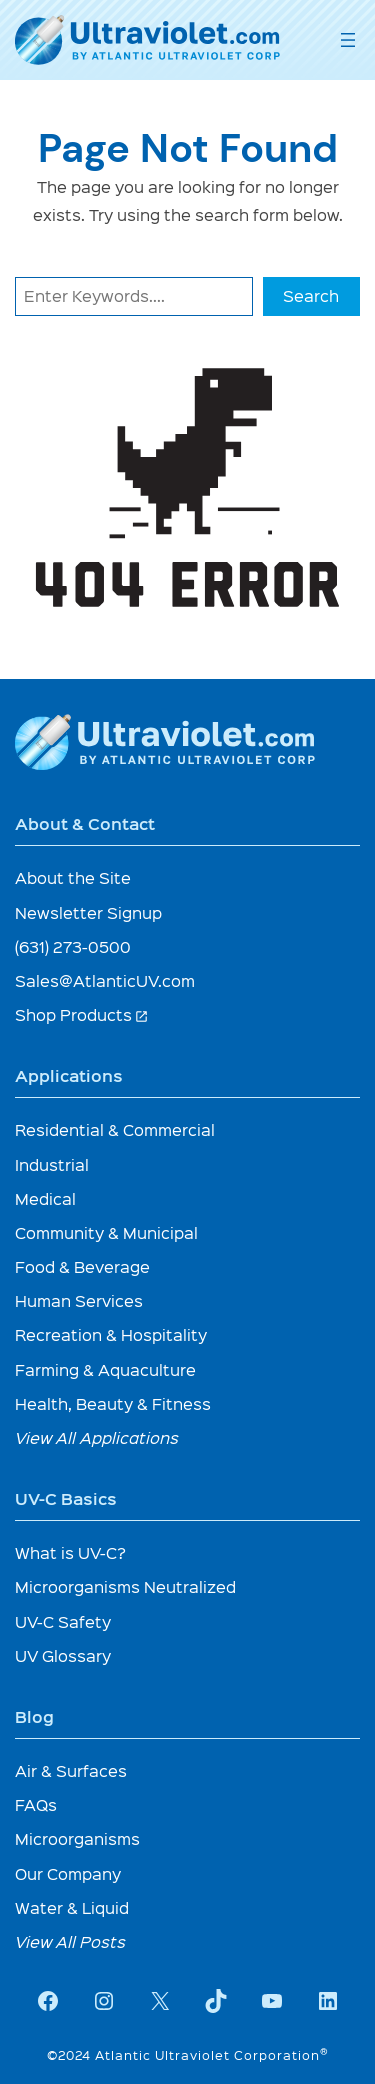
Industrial (52, 1164)
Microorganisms (77, 1838)
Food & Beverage (82, 1266)
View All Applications (97, 1437)
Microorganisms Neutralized (125, 1586)
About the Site (73, 877)
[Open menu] (348, 40)
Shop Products (82, 1014)
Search (311, 295)
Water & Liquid (72, 1907)
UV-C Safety (63, 1621)
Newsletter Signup (88, 912)
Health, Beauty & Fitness (113, 1403)
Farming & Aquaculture (105, 1369)
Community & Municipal (106, 1232)
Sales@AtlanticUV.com (105, 980)
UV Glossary (63, 1655)
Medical (45, 1198)
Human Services (79, 1300)
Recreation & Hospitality (111, 1334)
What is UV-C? (70, 1552)
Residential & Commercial (115, 1129)
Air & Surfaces (71, 1770)
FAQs (36, 1804)
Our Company (68, 1873)
